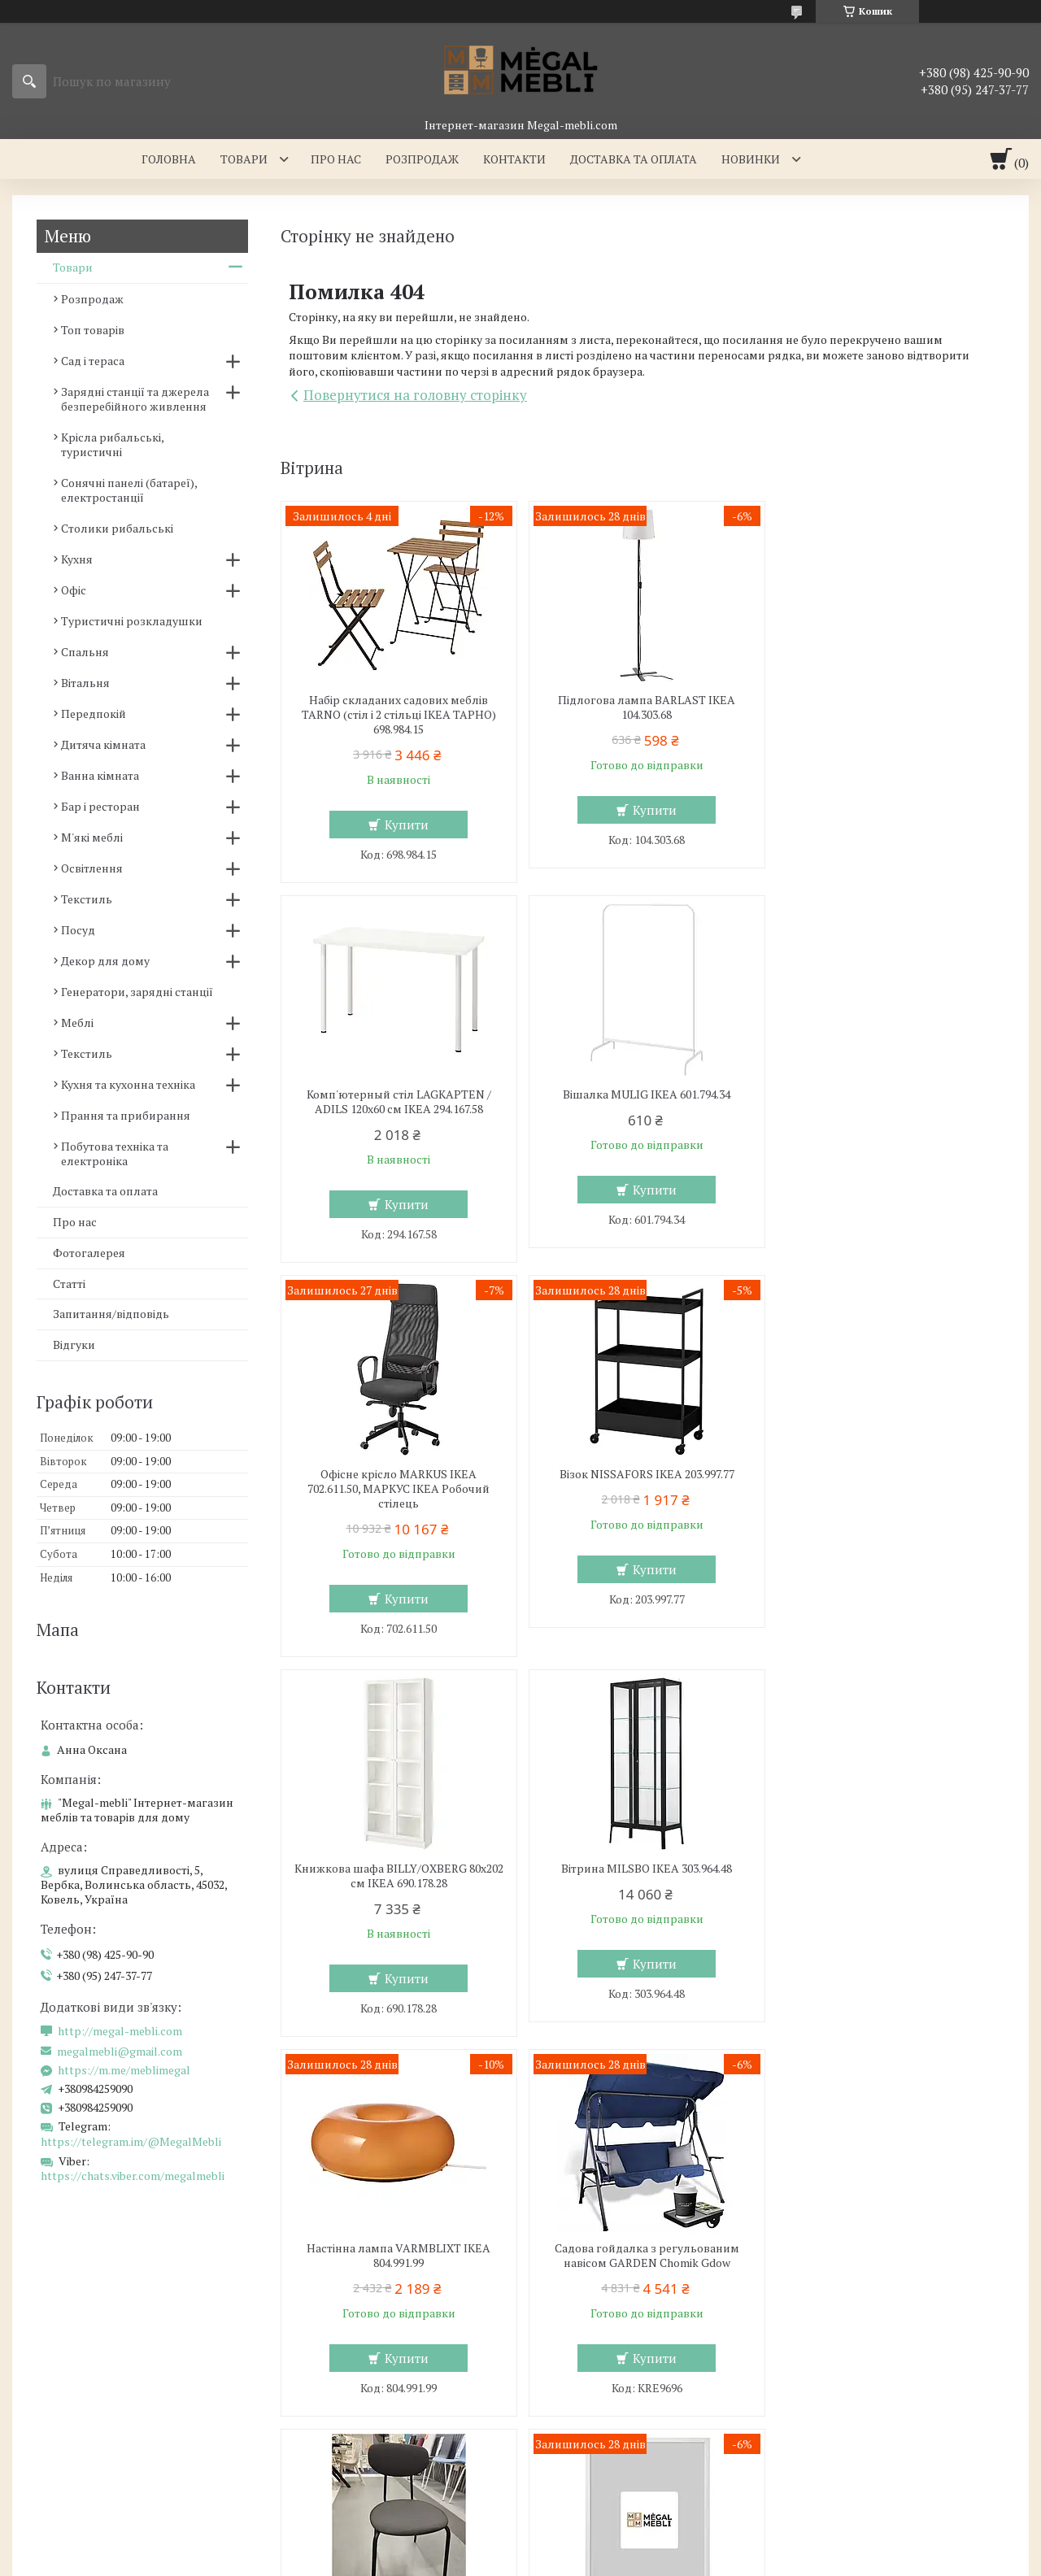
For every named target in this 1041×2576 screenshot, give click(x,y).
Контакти (514, 159)
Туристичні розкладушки (132, 621)
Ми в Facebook (838, 2444)
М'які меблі (92, 837)
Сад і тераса (92, 360)
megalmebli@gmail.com (119, 2051)
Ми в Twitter (833, 2396)
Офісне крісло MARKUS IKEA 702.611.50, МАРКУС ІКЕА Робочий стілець (642, 1109)
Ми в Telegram (838, 2467)
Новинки (750, 159)
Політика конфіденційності (722, 2560)
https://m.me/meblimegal (124, 2070)
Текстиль (86, 899)
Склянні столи (64, 2349)
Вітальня (85, 682)
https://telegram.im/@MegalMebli (131, 2141)
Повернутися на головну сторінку (415, 394)
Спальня (85, 651)
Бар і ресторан (100, 806)
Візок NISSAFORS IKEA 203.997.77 (887, 1094)
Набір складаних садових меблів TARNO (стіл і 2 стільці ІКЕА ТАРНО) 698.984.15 (397, 715)
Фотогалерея (89, 1252)
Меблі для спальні (333, 2326)
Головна (169, 159)
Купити (405, 824)
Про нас (336, 159)
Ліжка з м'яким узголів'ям (354, 2349)
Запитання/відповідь (111, 1313)
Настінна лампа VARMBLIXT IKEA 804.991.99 (887, 1496)
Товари (244, 159)
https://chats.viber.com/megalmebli (132, 2175)
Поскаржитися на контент (595, 2560)
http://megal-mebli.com (120, 2031)
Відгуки (74, 1344)
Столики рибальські (117, 528)
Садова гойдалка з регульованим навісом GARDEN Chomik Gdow (397, 1876)
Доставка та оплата (633, 159)
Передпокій (93, 713)
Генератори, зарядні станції (137, 991)
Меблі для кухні (67, 2326)
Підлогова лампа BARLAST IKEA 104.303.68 (642, 707)
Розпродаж (422, 159)
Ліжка (298, 2373)
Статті (69, 1283)
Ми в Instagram (840, 2420)
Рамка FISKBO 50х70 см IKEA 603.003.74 (887, 1868)
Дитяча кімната (103, 744)
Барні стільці (59, 2373)
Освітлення (92, 868)
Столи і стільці (63, 2396)
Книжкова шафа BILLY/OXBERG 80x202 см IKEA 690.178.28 (397, 1496)
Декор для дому (105, 960)
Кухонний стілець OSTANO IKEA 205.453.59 (642, 1876)
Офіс (73, 590)
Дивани (562, 2373)
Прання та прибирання (125, 1115)
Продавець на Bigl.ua (520, 2545)
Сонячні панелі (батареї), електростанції (129, 490)
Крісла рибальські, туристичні (112, 444)
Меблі (77, 1022)
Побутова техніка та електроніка (114, 1153)
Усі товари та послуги (926, 2060)
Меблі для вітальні (592, 2326)
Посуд (78, 930)
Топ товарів (92, 329)
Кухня (77, 559)
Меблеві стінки (582, 2349)
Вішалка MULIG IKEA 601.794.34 (397, 1094)
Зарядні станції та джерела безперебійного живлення (135, 399)
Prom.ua (596, 2531)
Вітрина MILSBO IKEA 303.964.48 (642, 1489)
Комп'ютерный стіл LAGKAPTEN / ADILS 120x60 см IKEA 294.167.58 (887, 707)
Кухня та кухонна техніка (128, 1084)
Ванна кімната (100, 775)
